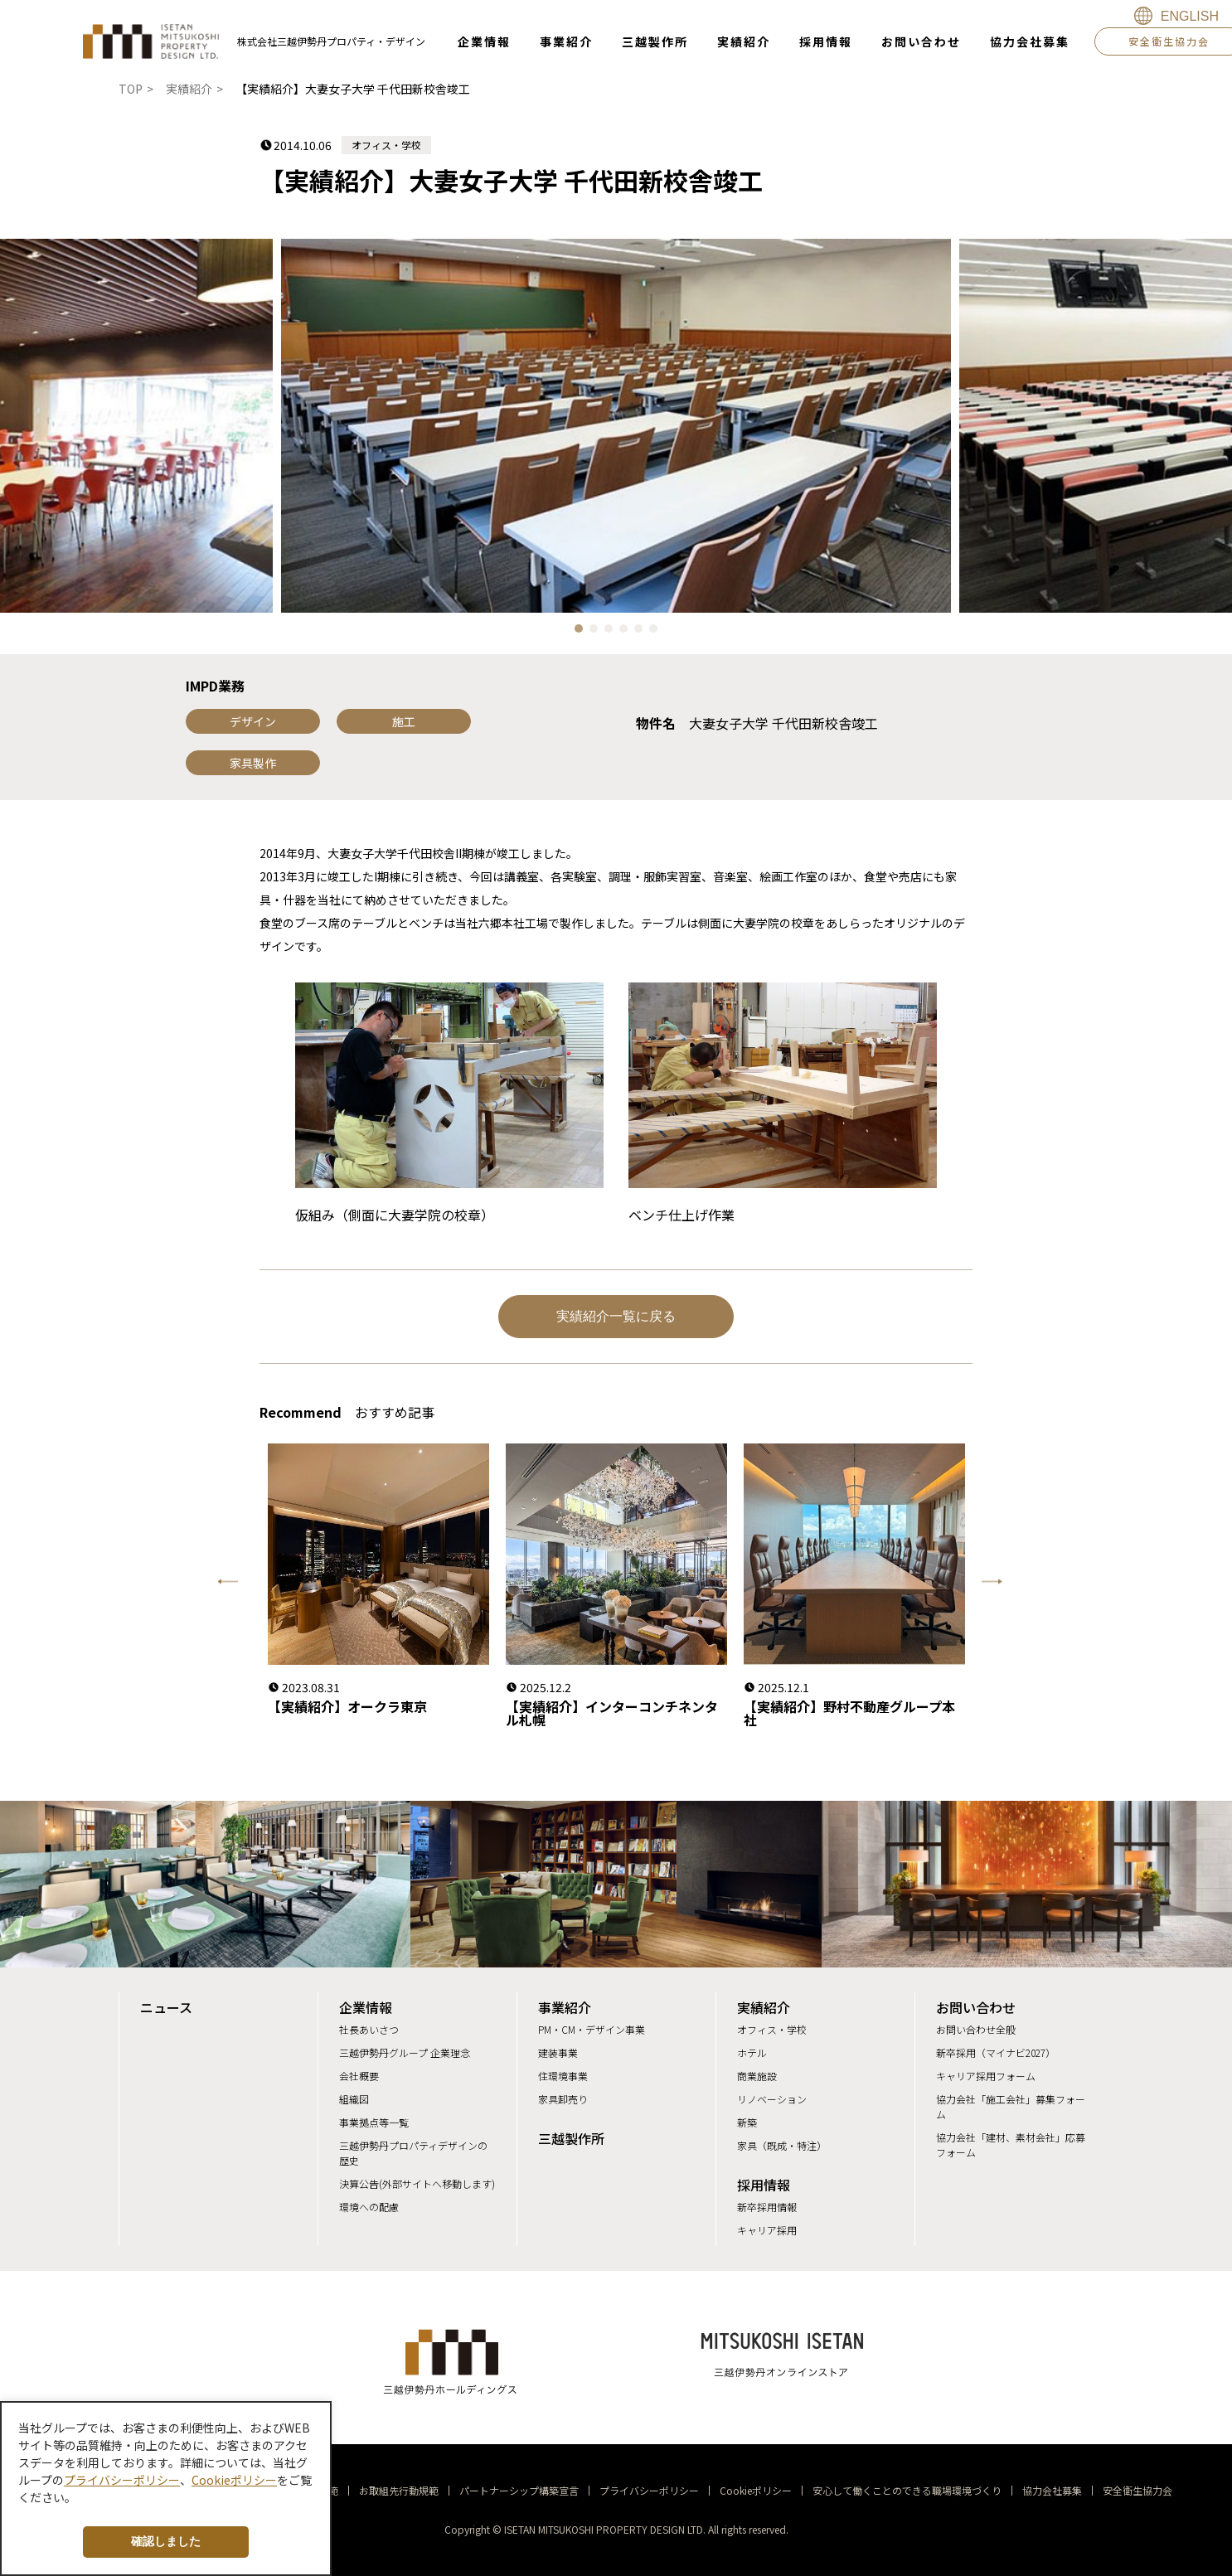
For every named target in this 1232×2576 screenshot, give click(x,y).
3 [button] (612, 632)
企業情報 (365, 2007)
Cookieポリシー (756, 2490)
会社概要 (359, 2076)
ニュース (166, 2007)
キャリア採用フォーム (986, 2076)
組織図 (354, 2099)
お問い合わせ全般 (976, 2029)
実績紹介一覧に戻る (616, 1316)
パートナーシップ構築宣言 (519, 2490)
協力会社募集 (1052, 2490)
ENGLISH (1190, 16)
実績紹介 (763, 2007)
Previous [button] (226, 1585)
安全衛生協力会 (1137, 2490)
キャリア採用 (767, 2230)
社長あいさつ (369, 2029)
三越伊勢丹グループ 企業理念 (404, 2052)
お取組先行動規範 (399, 2490)
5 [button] (642, 632)
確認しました (166, 2541)
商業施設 (757, 2076)
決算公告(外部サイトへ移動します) (417, 2183)
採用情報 (763, 2185)
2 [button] (597, 632)
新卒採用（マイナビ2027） (995, 2052)
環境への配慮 (369, 2207)
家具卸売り (563, 2099)
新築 (747, 2122)
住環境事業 (563, 2076)
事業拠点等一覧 (374, 2122)
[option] (616, 426)
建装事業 (558, 2052)
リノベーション (772, 2099)
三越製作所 (571, 2138)
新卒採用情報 (767, 2207)
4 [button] (627, 632)
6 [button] (657, 632)
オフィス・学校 (772, 2029)
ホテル (752, 2052)
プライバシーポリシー (649, 2490)
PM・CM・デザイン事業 (591, 2029)
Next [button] (964, 1585)
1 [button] (583, 632)
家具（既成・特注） (782, 2145)
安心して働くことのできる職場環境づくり (907, 2490)
